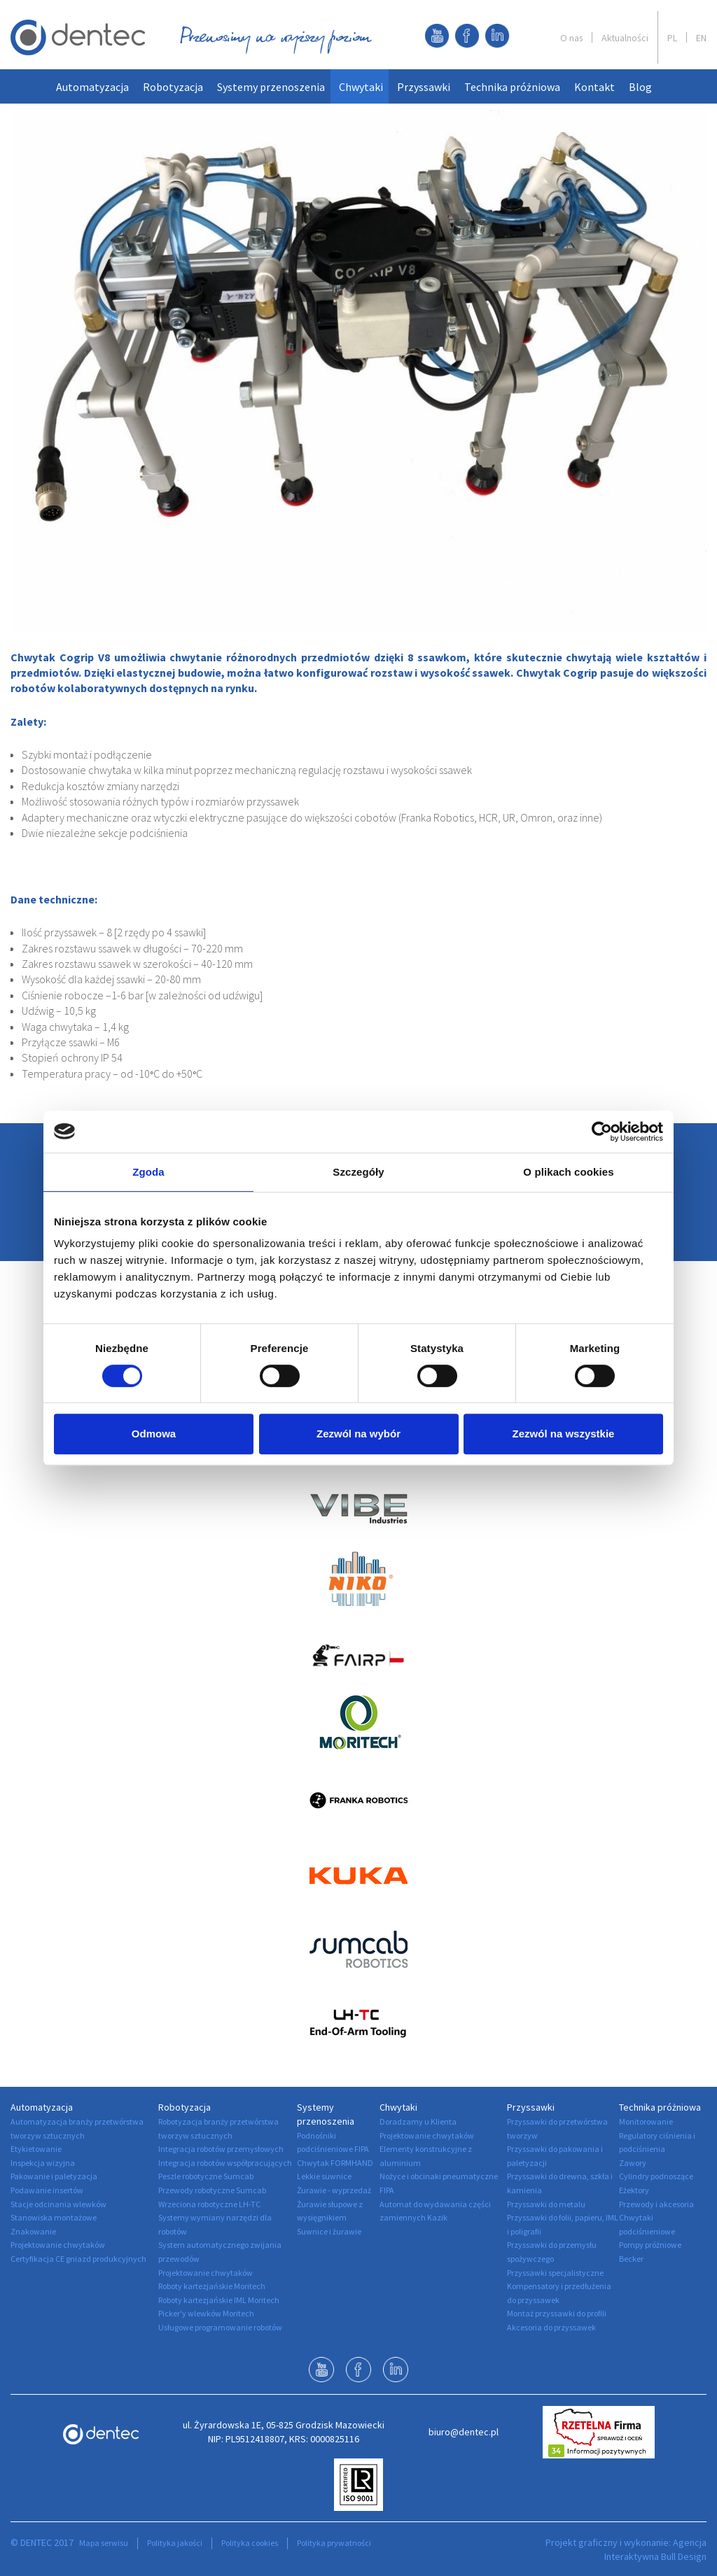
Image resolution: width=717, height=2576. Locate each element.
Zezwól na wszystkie (564, 1434)
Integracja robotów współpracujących (225, 2163)
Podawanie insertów (47, 2190)
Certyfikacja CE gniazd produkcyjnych (78, 2258)
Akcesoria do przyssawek (551, 2327)
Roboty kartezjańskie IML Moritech (218, 2300)
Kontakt (594, 87)
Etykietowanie (36, 2149)
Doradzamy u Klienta (418, 2121)
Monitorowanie (646, 2121)
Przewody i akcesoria (656, 2204)
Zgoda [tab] (148, 1172)
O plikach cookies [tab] (568, 1172)
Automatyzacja (92, 87)
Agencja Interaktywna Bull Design (655, 2549)
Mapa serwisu (103, 2543)
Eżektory (634, 2190)
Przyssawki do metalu (546, 2204)
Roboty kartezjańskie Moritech (211, 2286)
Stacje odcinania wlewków (58, 2204)
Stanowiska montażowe (54, 2217)
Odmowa (154, 1434)
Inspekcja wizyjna (43, 2163)
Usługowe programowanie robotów (220, 2327)
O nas (571, 37)
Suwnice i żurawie (329, 2231)
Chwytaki (361, 87)
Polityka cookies (249, 2543)
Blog (640, 87)
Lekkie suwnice (324, 2176)
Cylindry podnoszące (656, 2176)
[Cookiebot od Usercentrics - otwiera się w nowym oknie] (602, 1131)
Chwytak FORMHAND (335, 2163)
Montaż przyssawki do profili (556, 2313)
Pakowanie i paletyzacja (54, 2176)
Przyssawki (423, 87)
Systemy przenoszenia (271, 87)
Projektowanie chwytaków (58, 2244)
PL (672, 37)
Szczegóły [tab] (358, 1172)
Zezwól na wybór (358, 1434)
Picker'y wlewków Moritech (206, 2313)
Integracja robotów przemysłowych (221, 2149)
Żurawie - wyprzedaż (334, 2190)
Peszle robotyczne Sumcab (205, 2176)
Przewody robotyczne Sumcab (212, 2190)
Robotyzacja (173, 87)
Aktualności (624, 37)
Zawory (632, 2163)
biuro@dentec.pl (464, 2432)
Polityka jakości (174, 2543)
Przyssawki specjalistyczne (555, 2272)
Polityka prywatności (334, 2543)
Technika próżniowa (512, 87)
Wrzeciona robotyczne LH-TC (209, 2204)
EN (701, 37)
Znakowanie (33, 2231)
